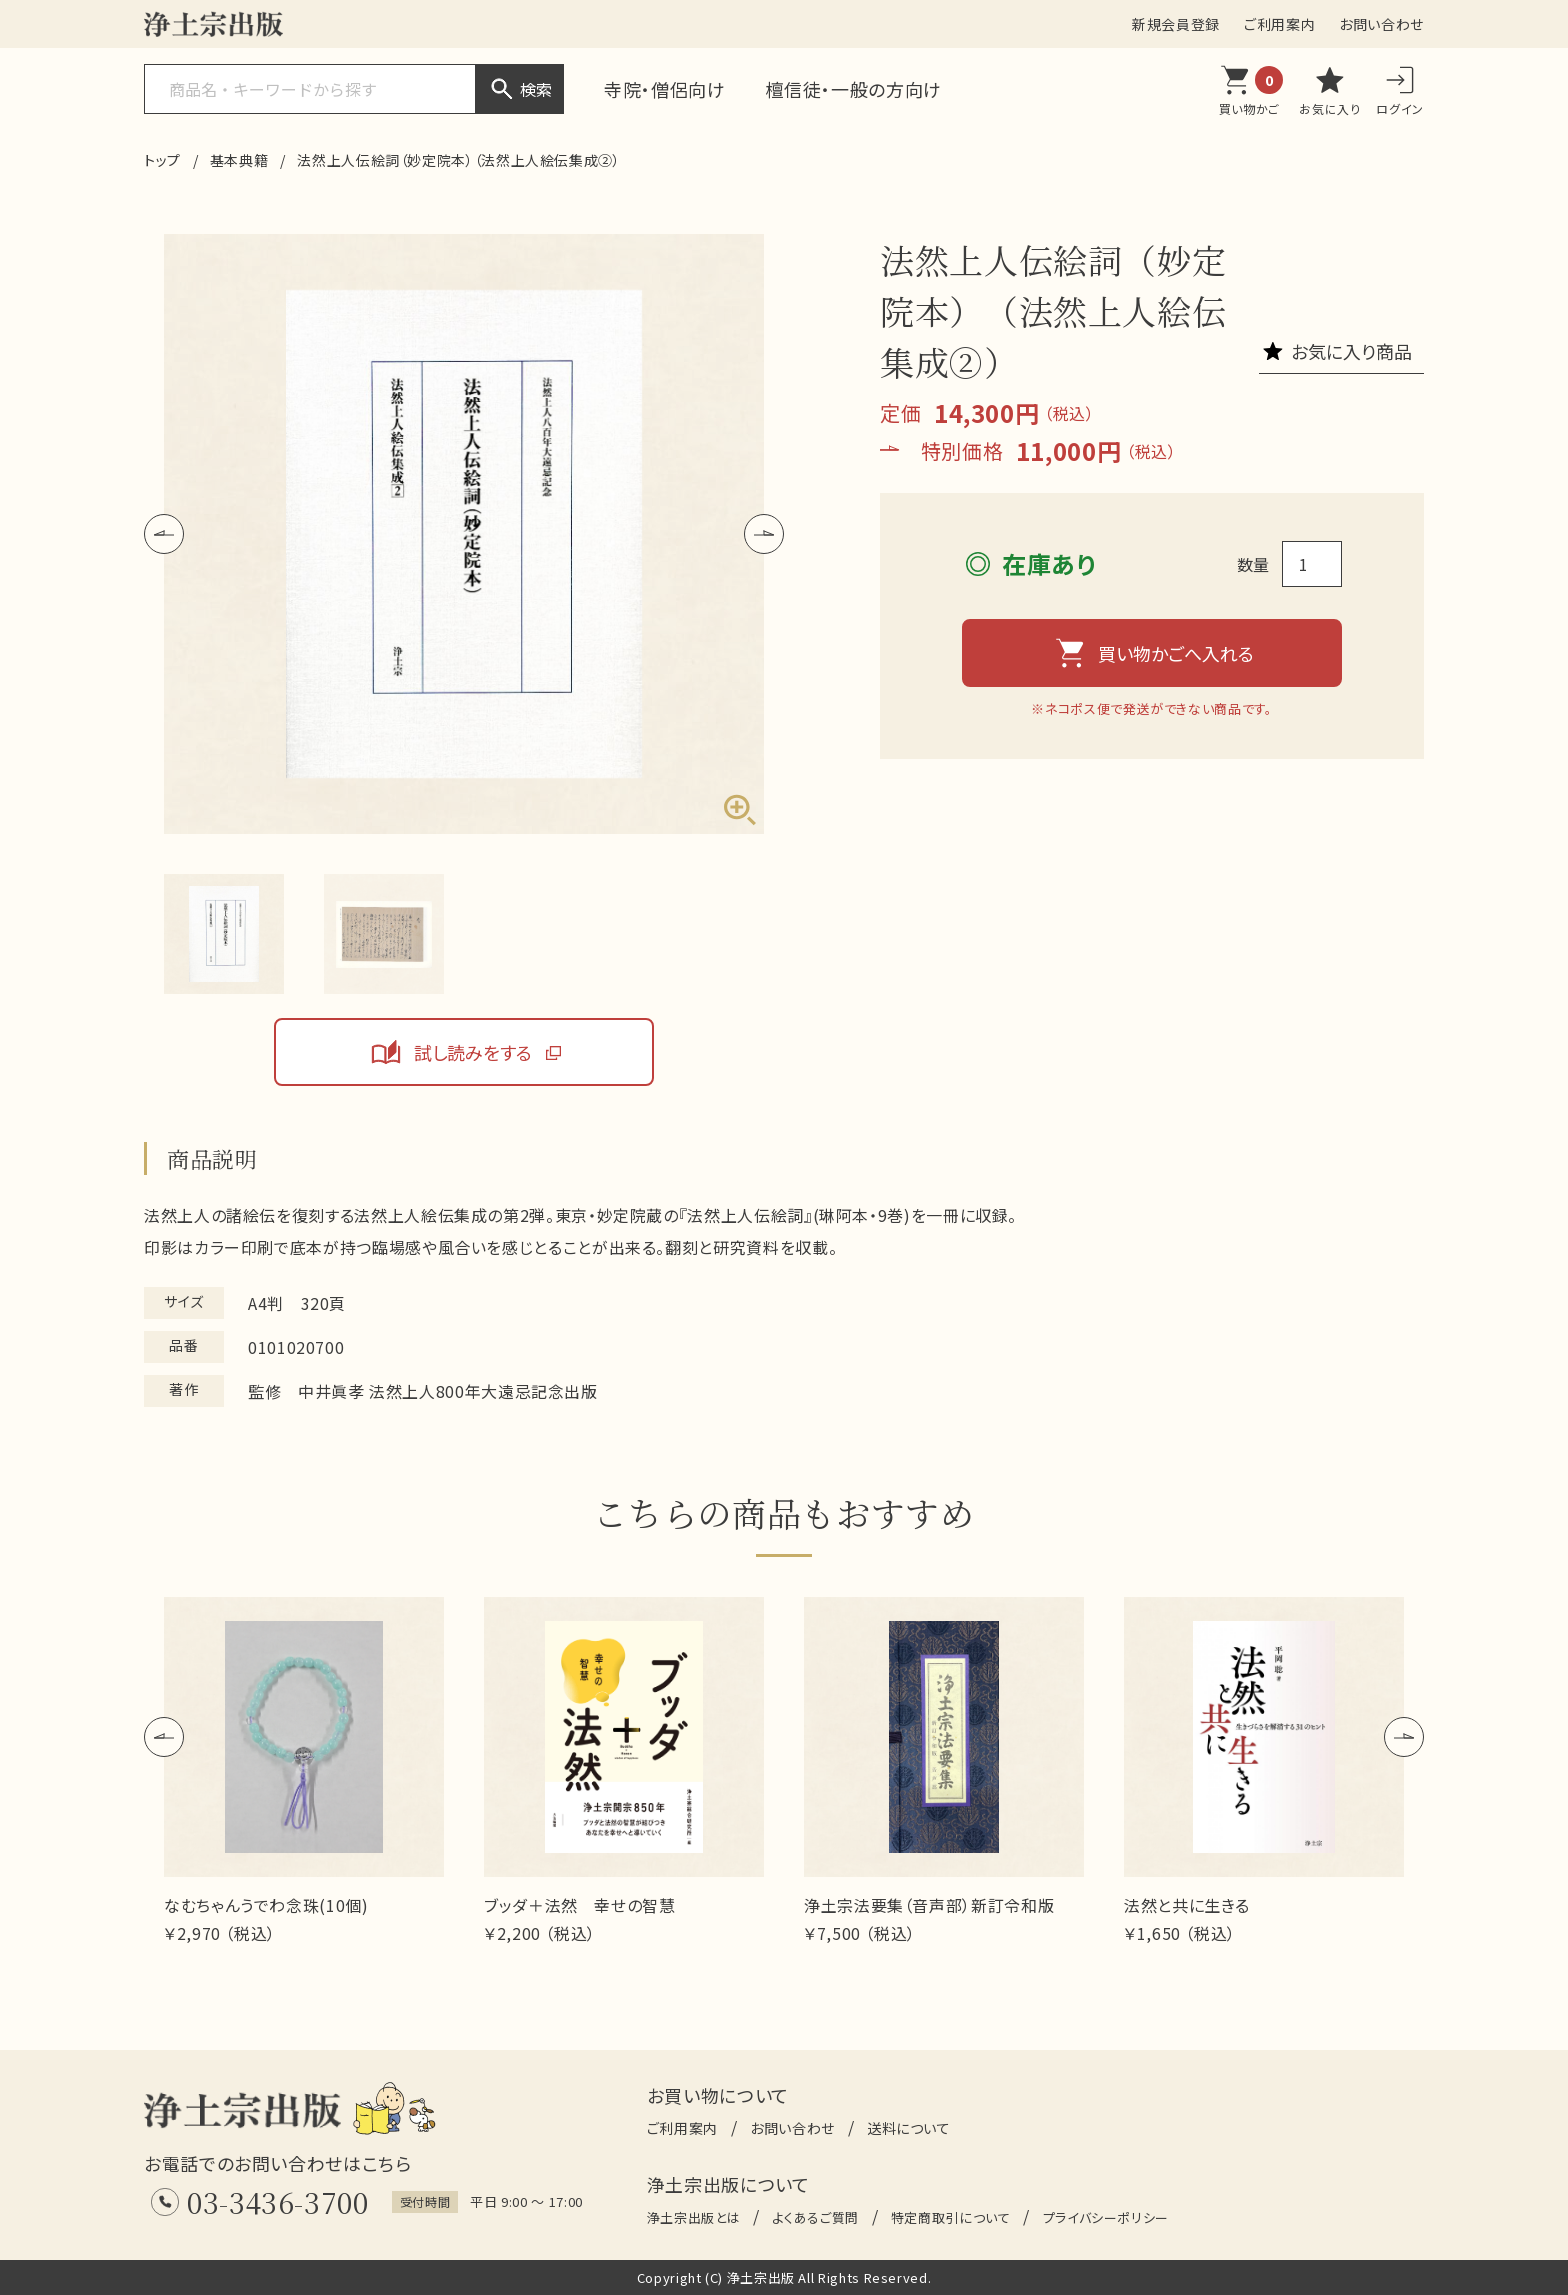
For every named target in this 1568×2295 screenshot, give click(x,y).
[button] (164, 534)
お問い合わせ (1381, 24)
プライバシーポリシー (1106, 2217)
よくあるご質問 (815, 2217)
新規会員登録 (1176, 24)
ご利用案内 (1279, 24)
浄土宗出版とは (693, 2217)
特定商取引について (951, 2217)
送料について (909, 2128)
